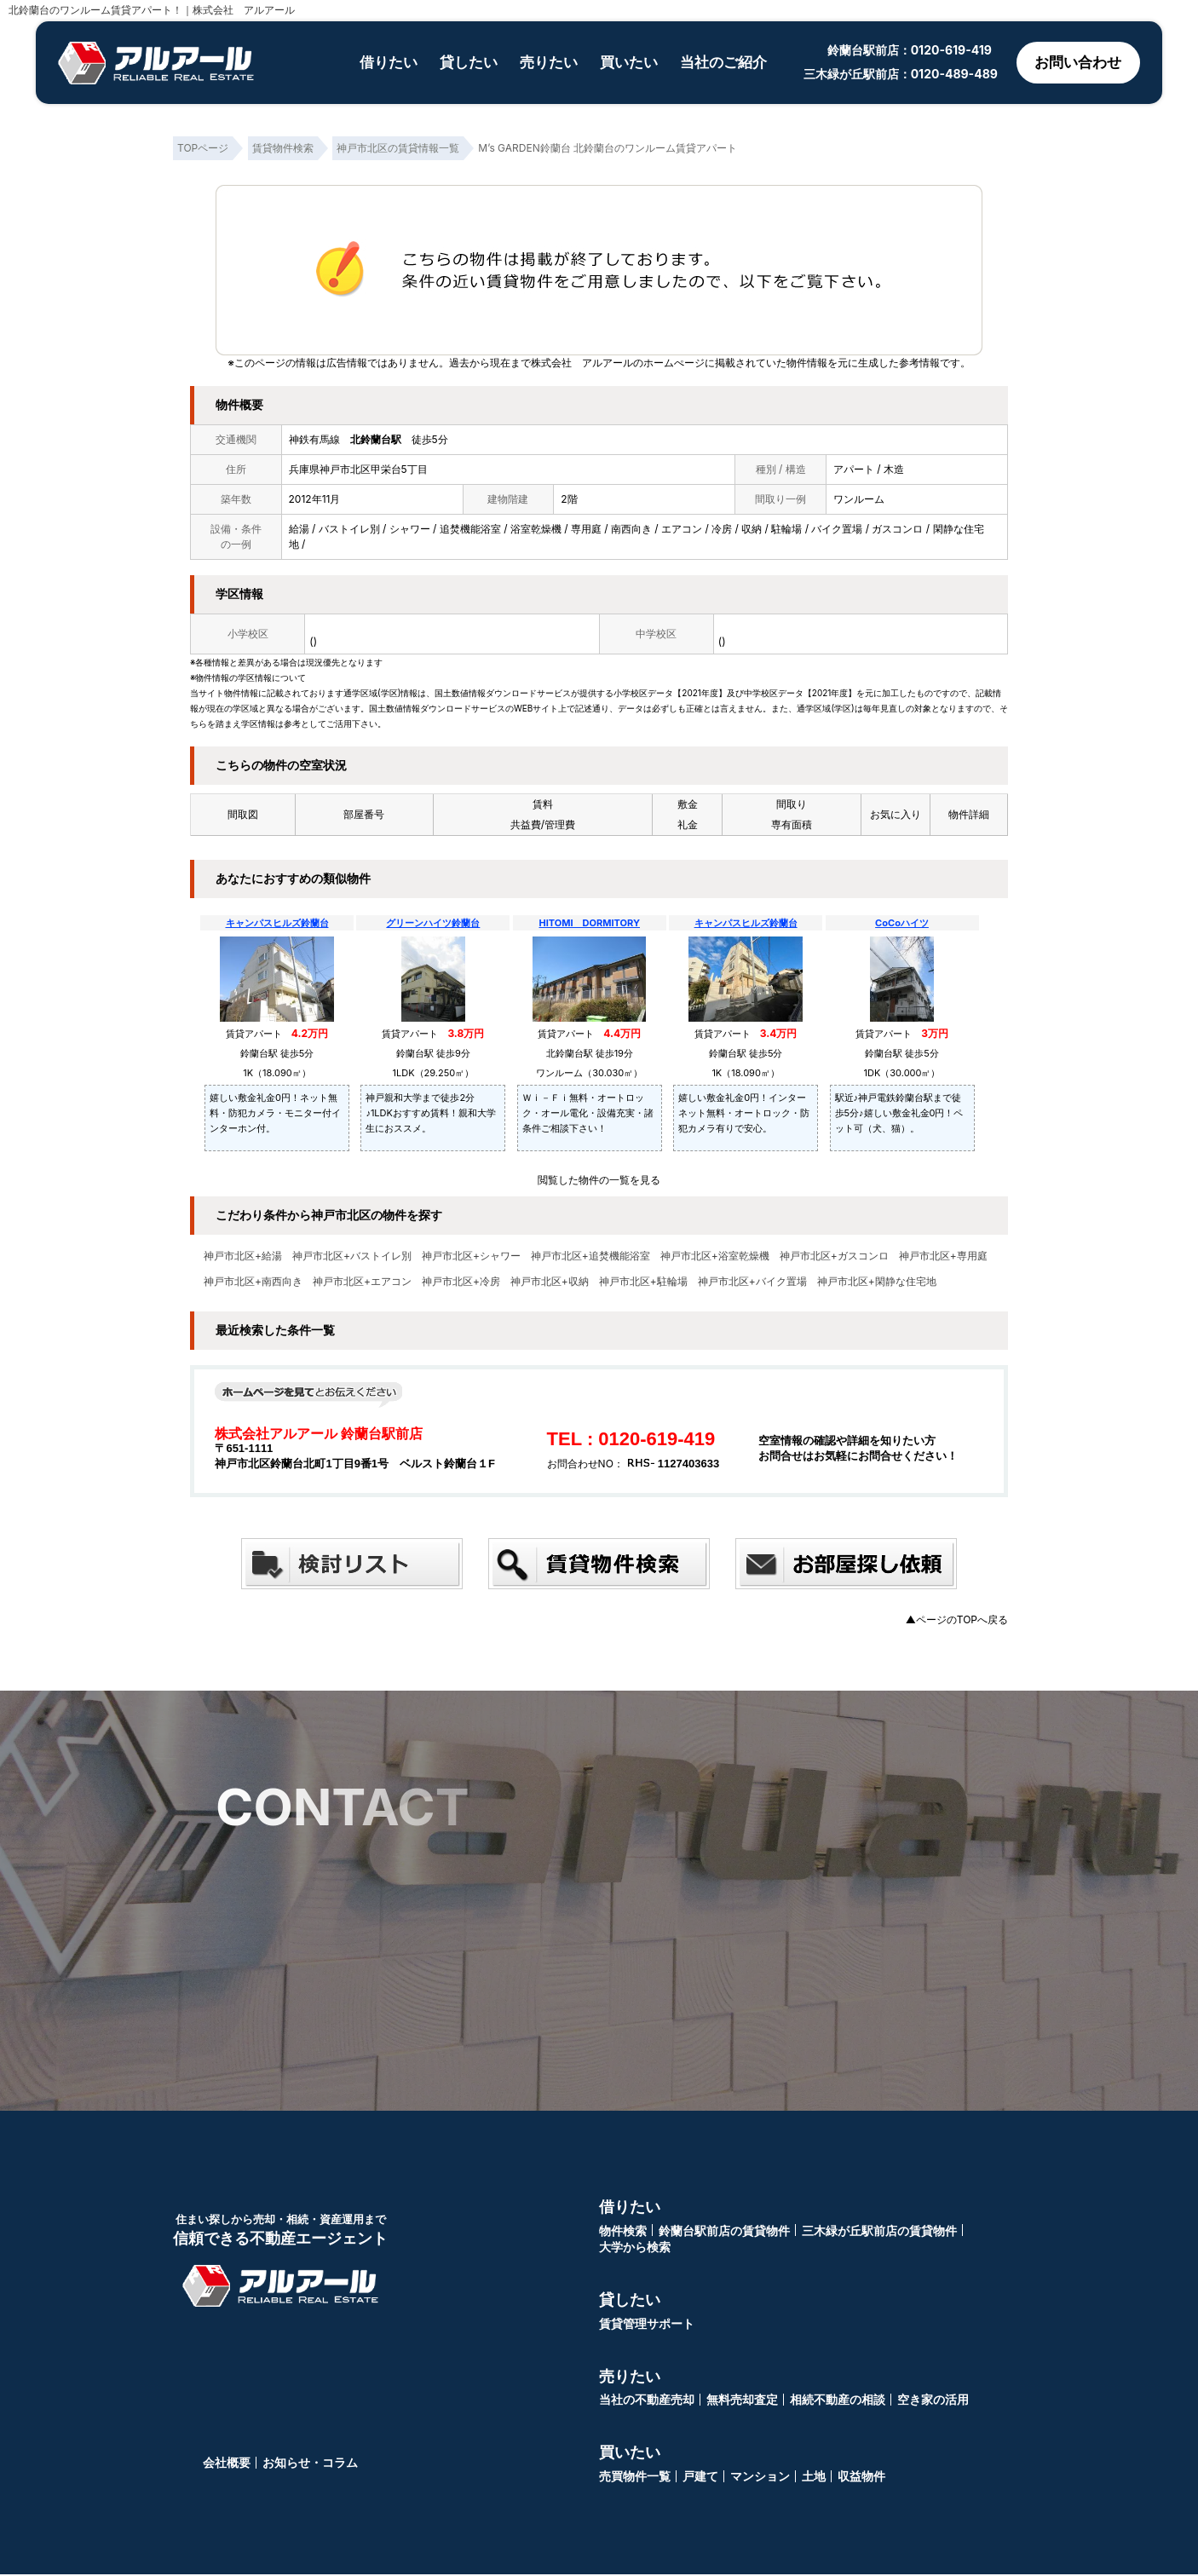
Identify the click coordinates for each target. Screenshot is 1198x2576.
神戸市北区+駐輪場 (643, 1282)
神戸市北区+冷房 (461, 1282)
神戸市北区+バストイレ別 (352, 1256)
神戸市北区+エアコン (362, 1282)
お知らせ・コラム (310, 2464)
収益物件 (861, 2477)
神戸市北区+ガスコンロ (834, 1256)
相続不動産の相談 (837, 2401)
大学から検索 (635, 2248)
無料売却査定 (742, 2401)
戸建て (700, 2477)
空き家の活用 (933, 2401)
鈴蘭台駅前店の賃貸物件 (724, 2232)
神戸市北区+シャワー (471, 1256)
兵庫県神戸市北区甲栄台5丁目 (358, 469)
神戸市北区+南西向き (253, 1282)
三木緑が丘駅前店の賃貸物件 (879, 2232)
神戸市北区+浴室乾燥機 (714, 1256)
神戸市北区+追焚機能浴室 (590, 1256)
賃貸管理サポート (646, 2325)
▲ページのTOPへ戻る (957, 1619)
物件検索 (623, 2232)
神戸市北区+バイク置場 (752, 1282)
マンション (760, 2477)
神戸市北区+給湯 (243, 1256)
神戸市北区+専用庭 (943, 1256)
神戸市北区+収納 (549, 1282)
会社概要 (227, 2464)
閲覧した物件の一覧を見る (599, 1179)
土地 (814, 2477)
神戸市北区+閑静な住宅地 (876, 1282)
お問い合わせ (1074, 63)
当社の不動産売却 (646, 2401)
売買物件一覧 (635, 2477)
